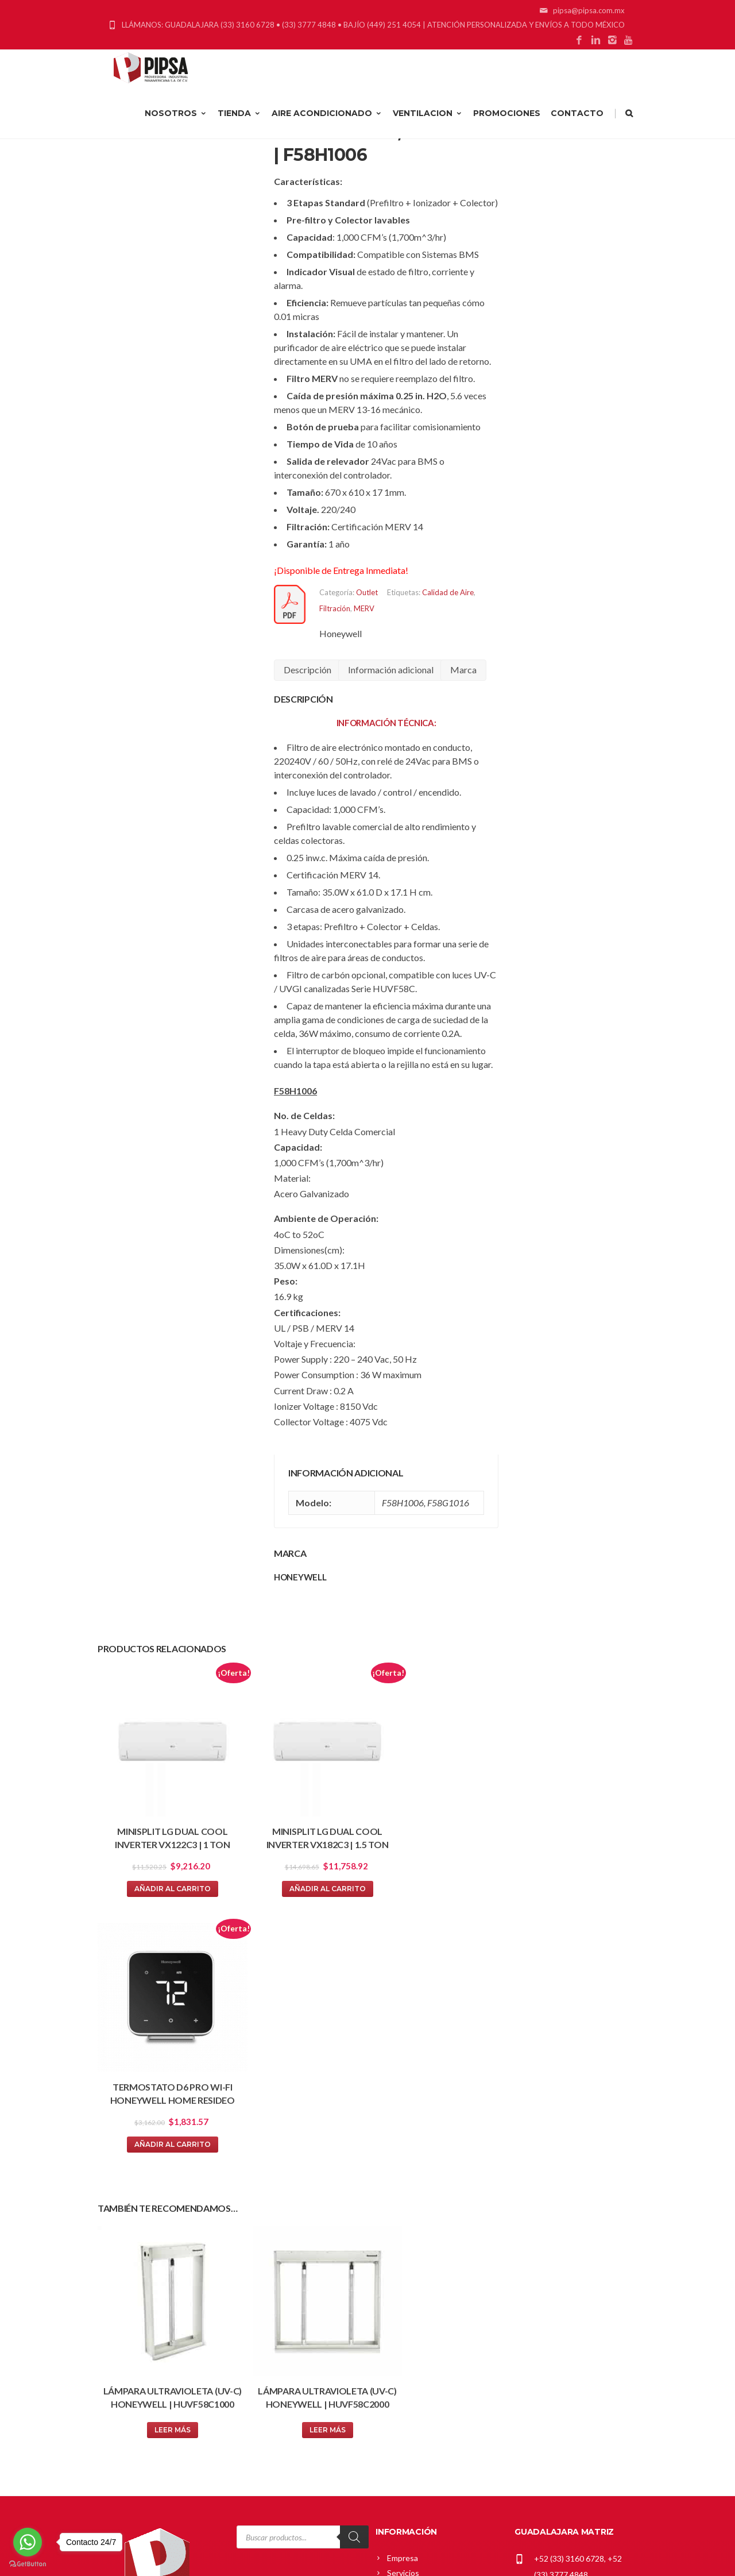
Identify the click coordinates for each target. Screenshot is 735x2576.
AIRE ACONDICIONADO (327, 130)
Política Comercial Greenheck (440, 2411)
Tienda (399, 2396)
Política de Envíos (418, 2426)
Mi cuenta (405, 2366)
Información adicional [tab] (391, 669)
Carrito (399, 2381)
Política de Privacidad (425, 2441)
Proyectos (405, 2304)
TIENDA (239, 130)
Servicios (403, 2289)
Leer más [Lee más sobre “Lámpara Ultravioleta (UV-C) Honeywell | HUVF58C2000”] (298, 2145)
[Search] (354, 2253)
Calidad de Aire (448, 592)
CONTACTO (577, 130)
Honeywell (340, 633)
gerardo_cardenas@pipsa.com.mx (573, 2438)
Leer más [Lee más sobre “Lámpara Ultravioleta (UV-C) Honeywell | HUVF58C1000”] (162, 2145)
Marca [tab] (463, 669)
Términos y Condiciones (430, 2456)
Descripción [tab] (307, 669)
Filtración (334, 608)
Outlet (367, 592)
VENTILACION (428, 130)
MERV (364, 608)
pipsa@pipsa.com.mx (571, 2307)
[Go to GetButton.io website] (27, 2564)
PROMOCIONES (506, 130)
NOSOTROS (176, 130)
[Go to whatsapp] (27, 2542)
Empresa (402, 2274)
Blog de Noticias (416, 2319)
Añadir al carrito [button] (161, 1866)
